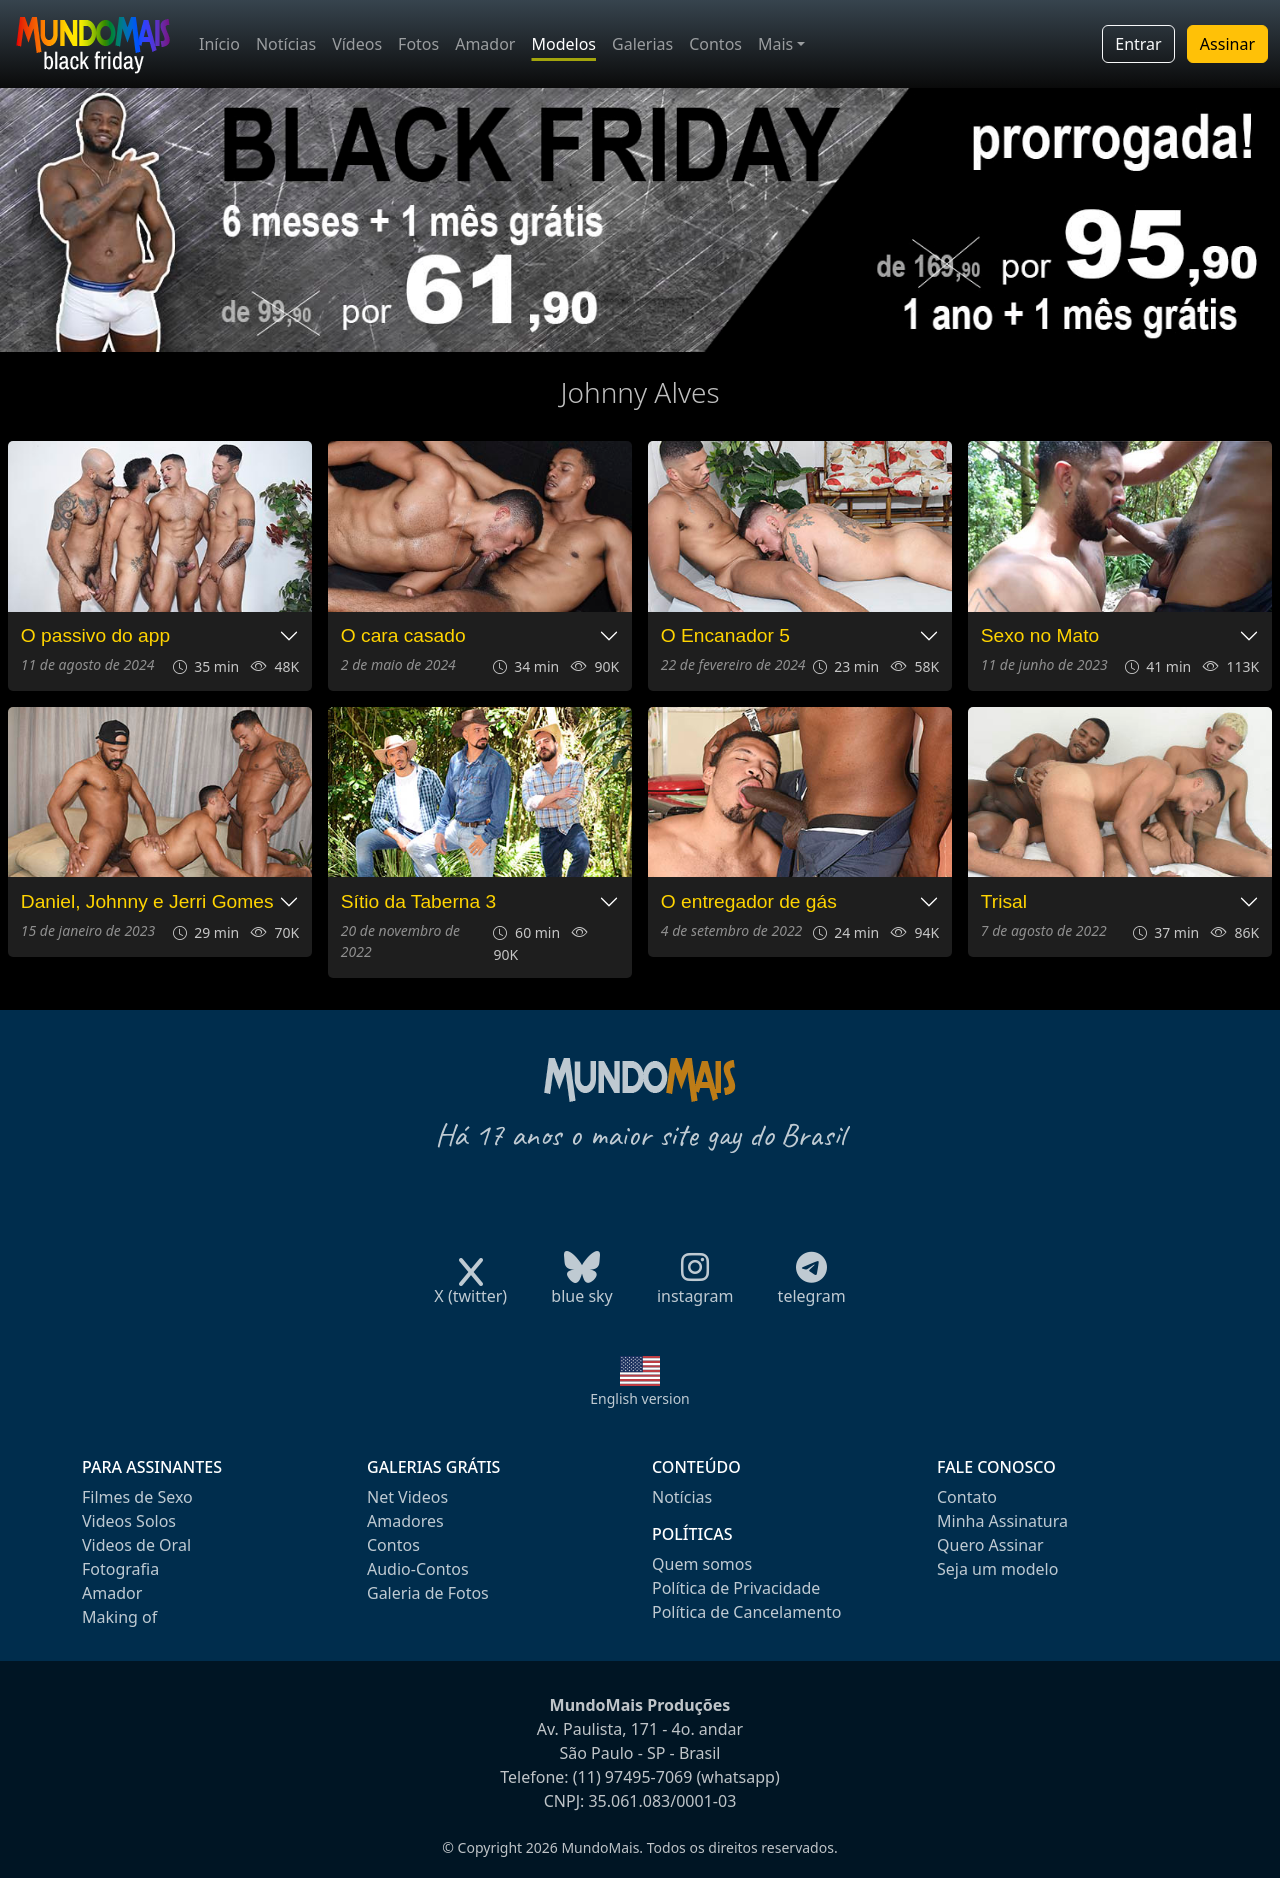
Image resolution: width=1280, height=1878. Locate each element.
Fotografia (120, 1569)
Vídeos (357, 44)
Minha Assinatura (1002, 1521)
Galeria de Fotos (428, 1593)
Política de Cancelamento (746, 1612)
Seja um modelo (997, 1569)
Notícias (286, 44)
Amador (485, 44)
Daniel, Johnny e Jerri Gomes (147, 901)
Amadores (405, 1521)
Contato (967, 1497)
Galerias (642, 44)
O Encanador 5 (725, 635)
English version (640, 1398)
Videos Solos (129, 1521)
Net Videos (407, 1497)
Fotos (418, 44)
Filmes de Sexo (137, 1497)
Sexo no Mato (1040, 635)
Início (219, 44)
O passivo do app (95, 635)
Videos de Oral (136, 1545)
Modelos (563, 44)
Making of (119, 1617)
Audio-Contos (418, 1569)
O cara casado (403, 635)
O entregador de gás (749, 901)
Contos (715, 44)
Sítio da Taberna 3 (418, 901)
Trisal (1004, 901)
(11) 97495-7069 (633, 1777)
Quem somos (702, 1564)
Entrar (1138, 44)
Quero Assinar (990, 1545)
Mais (775, 44)
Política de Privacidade (736, 1588)
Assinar (1227, 44)
